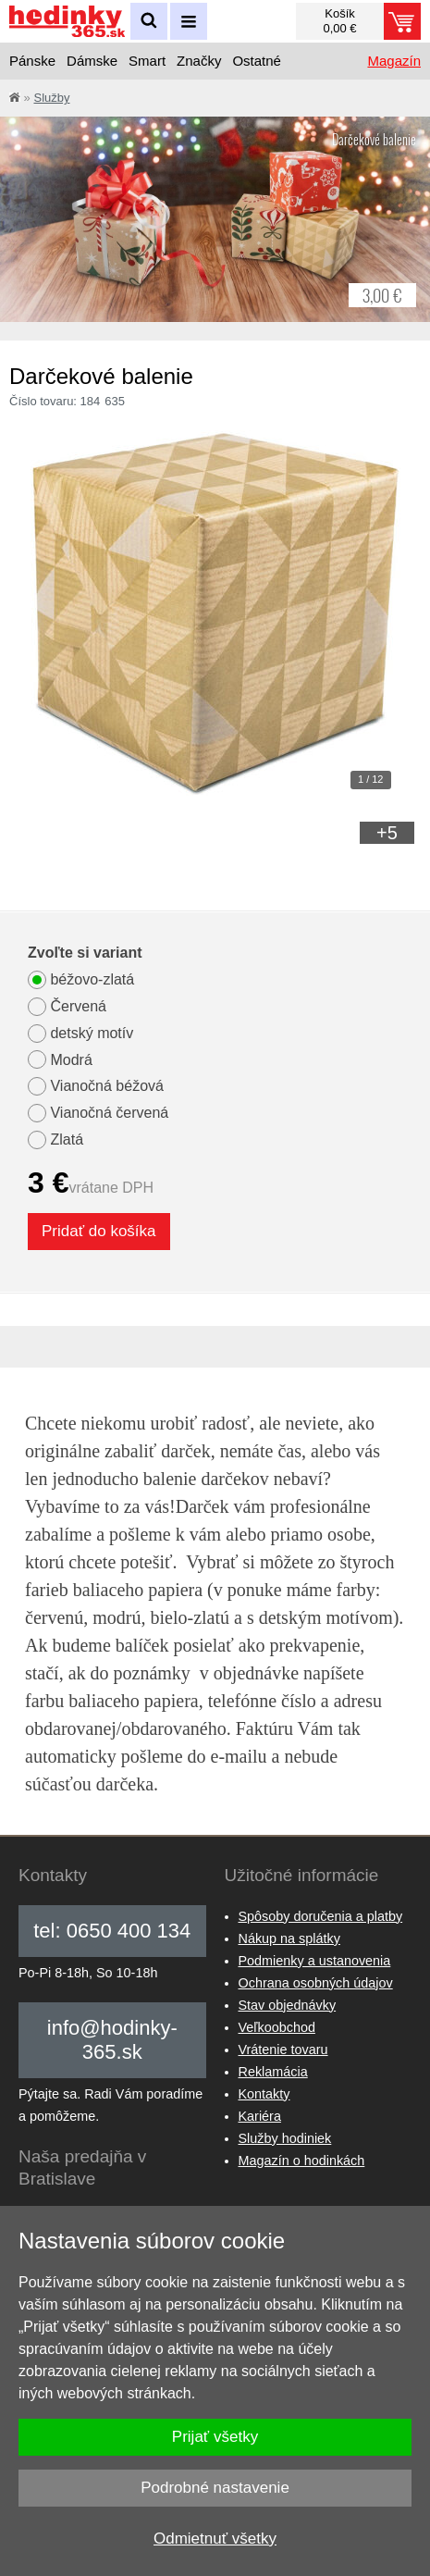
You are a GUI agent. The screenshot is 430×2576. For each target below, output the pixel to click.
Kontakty (264, 2094)
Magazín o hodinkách (302, 2160)
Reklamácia (273, 2071)
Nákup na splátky (289, 1938)
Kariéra (260, 2116)
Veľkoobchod (277, 2027)
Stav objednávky (288, 2005)
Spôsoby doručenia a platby (321, 1916)
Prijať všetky (215, 2437)
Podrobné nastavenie (215, 2487)
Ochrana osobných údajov (316, 1982)
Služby (51, 98)
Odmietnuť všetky (215, 2538)
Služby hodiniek (285, 2138)
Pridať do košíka (99, 1231)
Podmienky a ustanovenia (315, 1960)
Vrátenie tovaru (283, 2049)
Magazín (394, 60)
